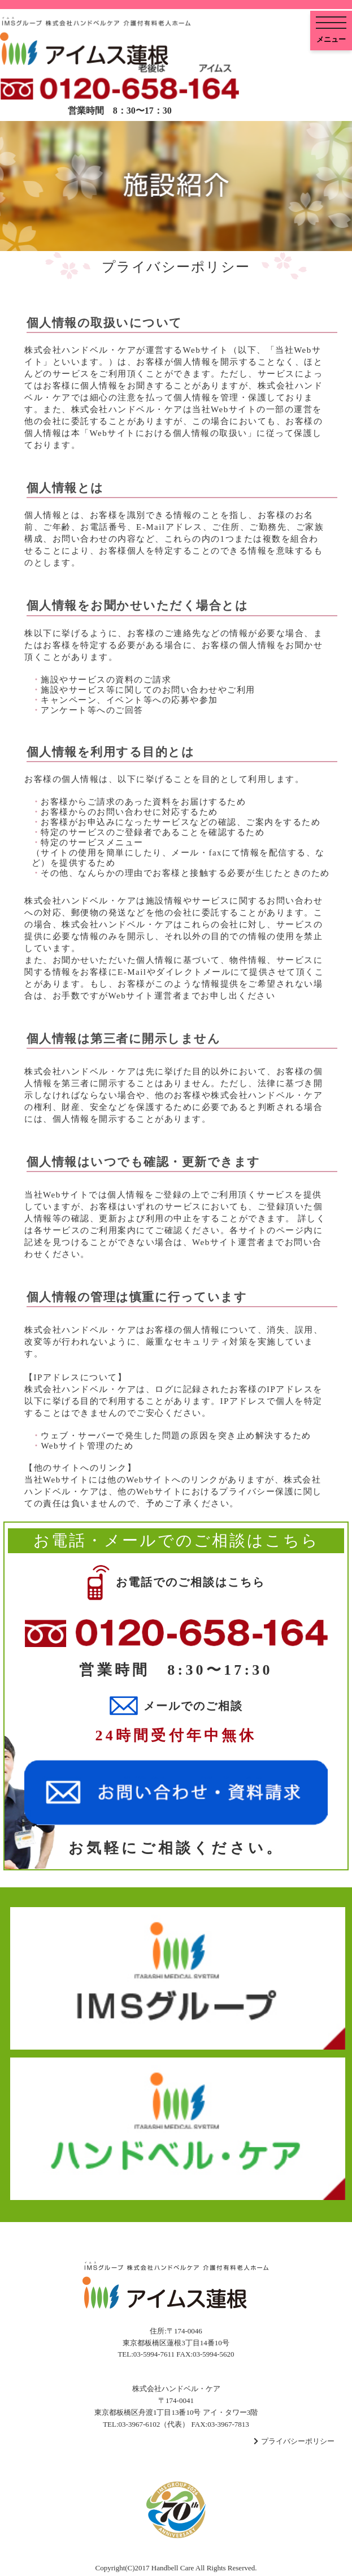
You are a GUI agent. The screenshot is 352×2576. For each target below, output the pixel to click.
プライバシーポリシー (297, 2441)
